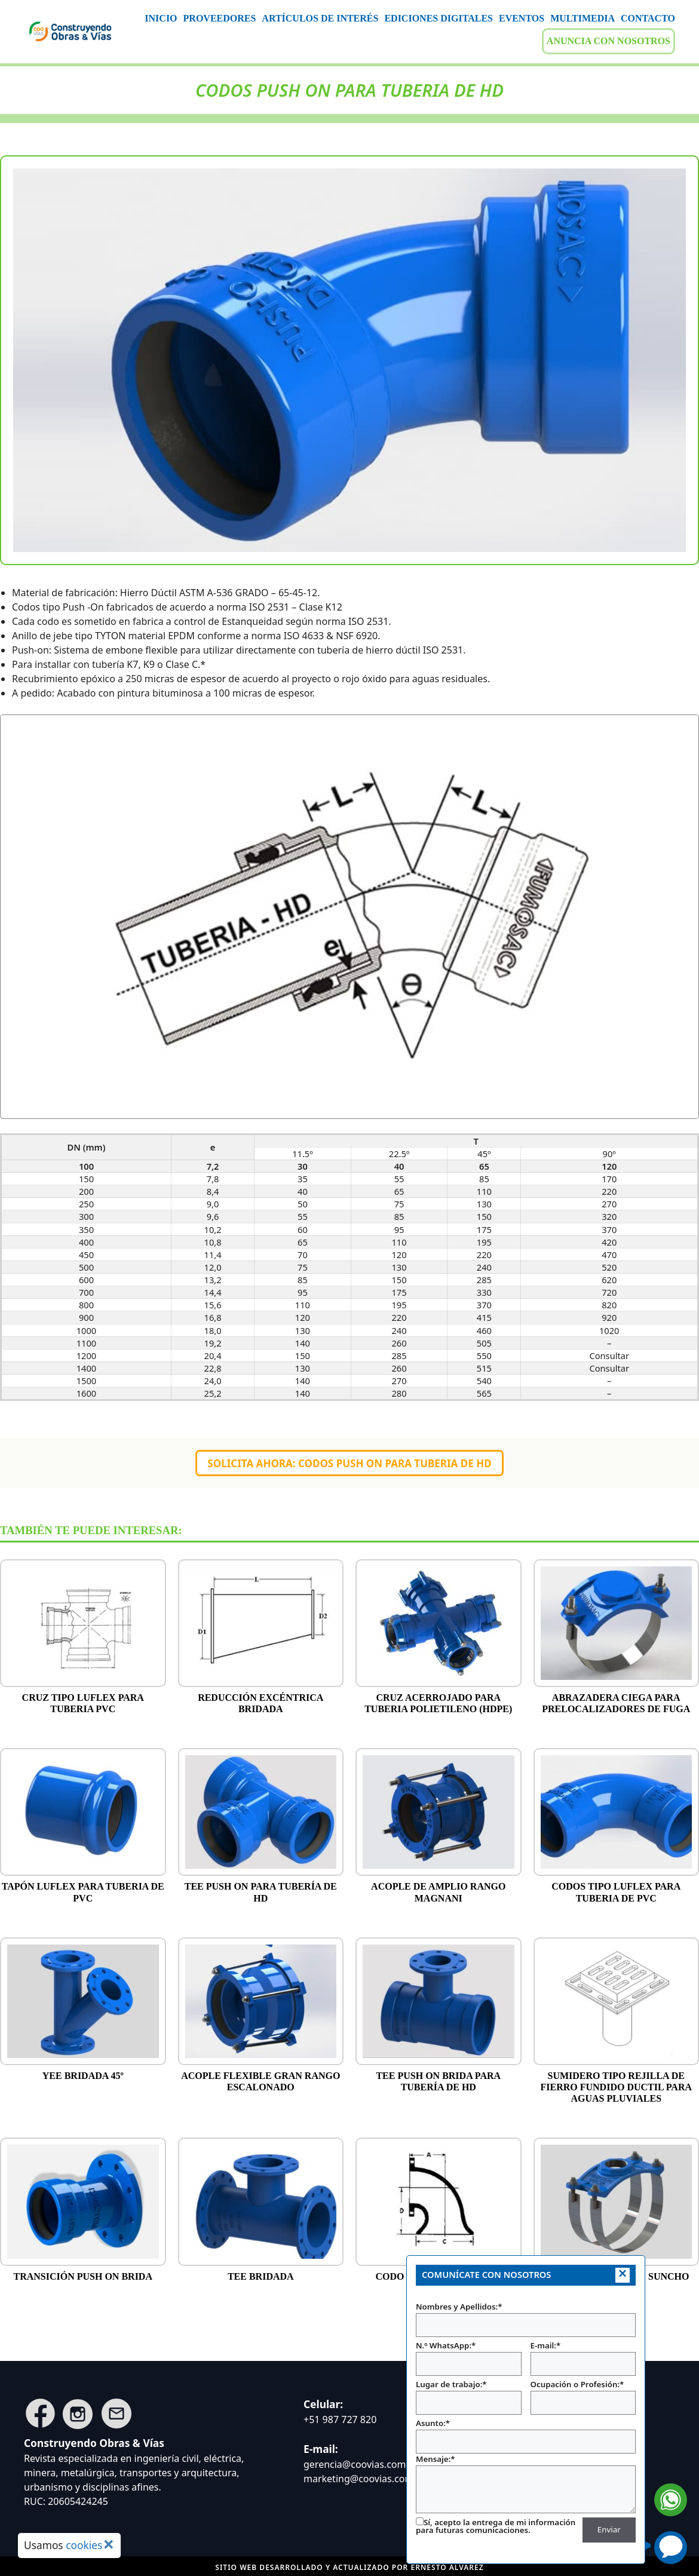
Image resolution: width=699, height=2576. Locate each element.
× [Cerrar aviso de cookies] (108, 2543)
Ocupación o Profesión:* (583, 2397)
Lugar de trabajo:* (469, 2397)
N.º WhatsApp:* (469, 2358)
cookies (84, 2545)
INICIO (161, 18)
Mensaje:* (526, 2484)
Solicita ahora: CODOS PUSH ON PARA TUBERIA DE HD (349, 1463)
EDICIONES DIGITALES (438, 18)
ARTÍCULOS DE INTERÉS (320, 18)
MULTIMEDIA (582, 18)
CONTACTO (648, 18)
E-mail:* (583, 2358)
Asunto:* (526, 2436)
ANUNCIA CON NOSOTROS (608, 41)
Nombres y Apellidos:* (526, 2319)
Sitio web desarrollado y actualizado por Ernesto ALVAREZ (349, 2567)
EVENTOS (521, 18)
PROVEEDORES (219, 18)
